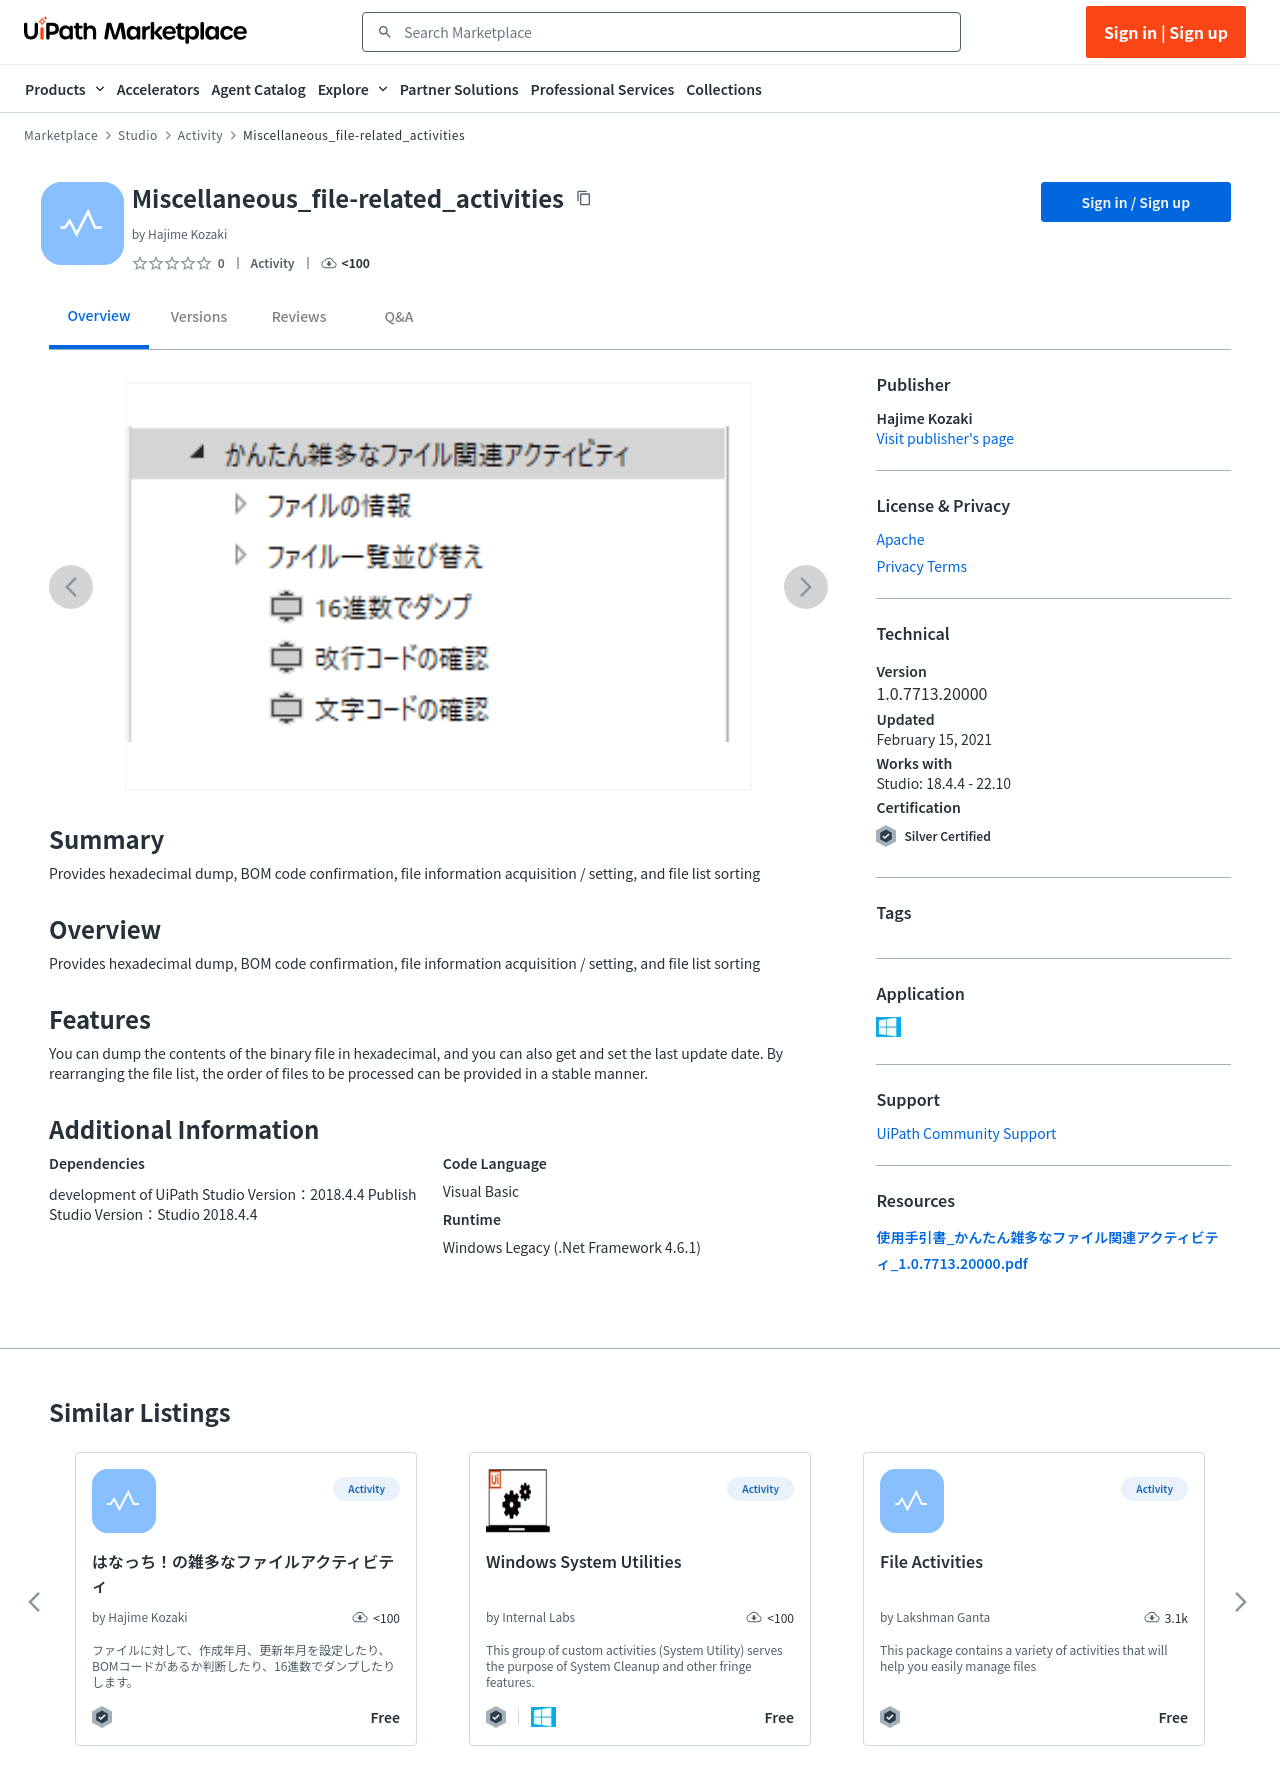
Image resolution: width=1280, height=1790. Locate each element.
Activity (200, 135)
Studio (138, 135)
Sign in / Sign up (1136, 202)
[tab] (99, 322)
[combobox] (675, 32)
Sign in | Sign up (1166, 32)
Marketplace (61, 135)
